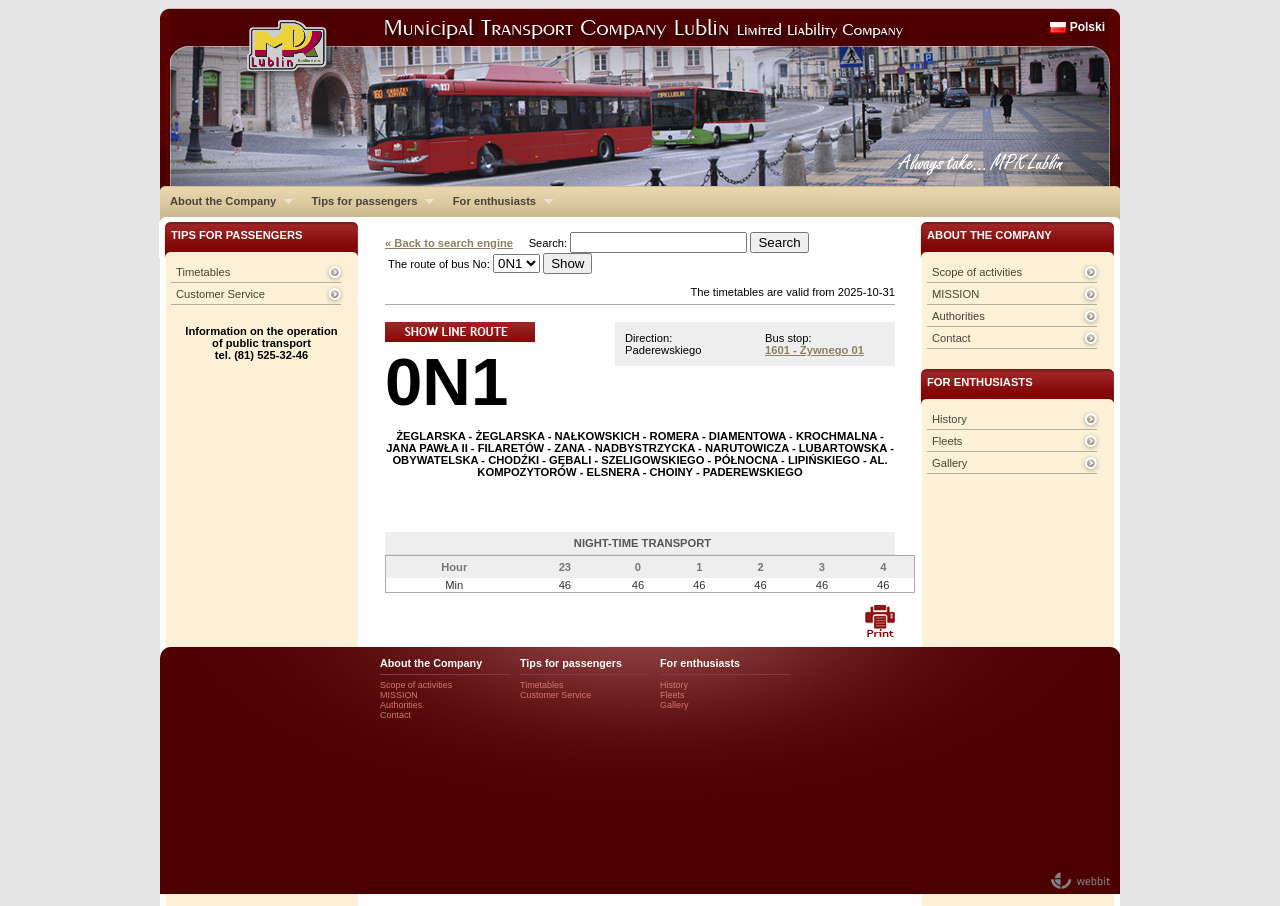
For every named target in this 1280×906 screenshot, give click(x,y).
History (949, 419)
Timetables (203, 272)
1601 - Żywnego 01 (814, 350)
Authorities (958, 316)
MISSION (955, 294)
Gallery (949, 463)
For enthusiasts (498, 201)
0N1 (446, 381)
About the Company (226, 201)
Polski (1087, 27)
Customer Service (220, 294)
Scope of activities (977, 272)
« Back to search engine (449, 243)
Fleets (947, 441)
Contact (951, 338)
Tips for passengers (367, 201)
